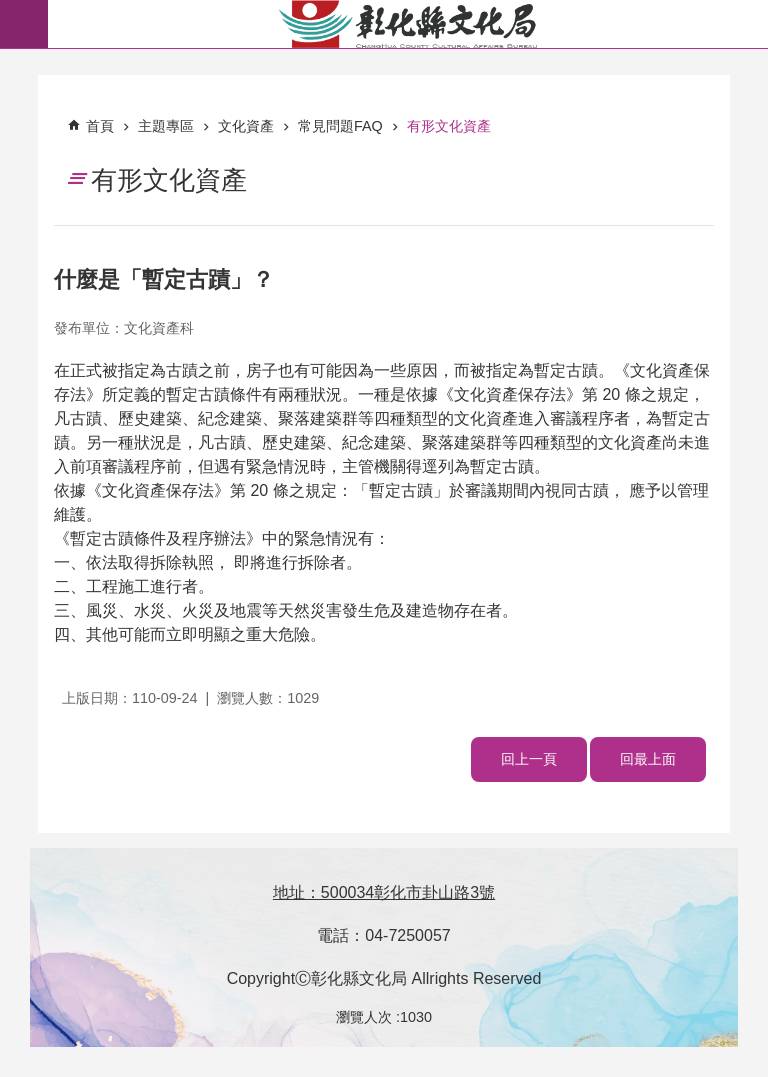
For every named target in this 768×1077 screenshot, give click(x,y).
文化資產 (246, 126)
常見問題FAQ (340, 126)
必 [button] (24, 24)
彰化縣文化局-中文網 (408, 24)
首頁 (100, 126)
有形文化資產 (449, 126)
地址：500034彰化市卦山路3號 (384, 892)
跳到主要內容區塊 (10, 10)
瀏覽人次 (364, 1017)
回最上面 (648, 759)
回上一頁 (529, 759)
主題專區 (166, 126)
